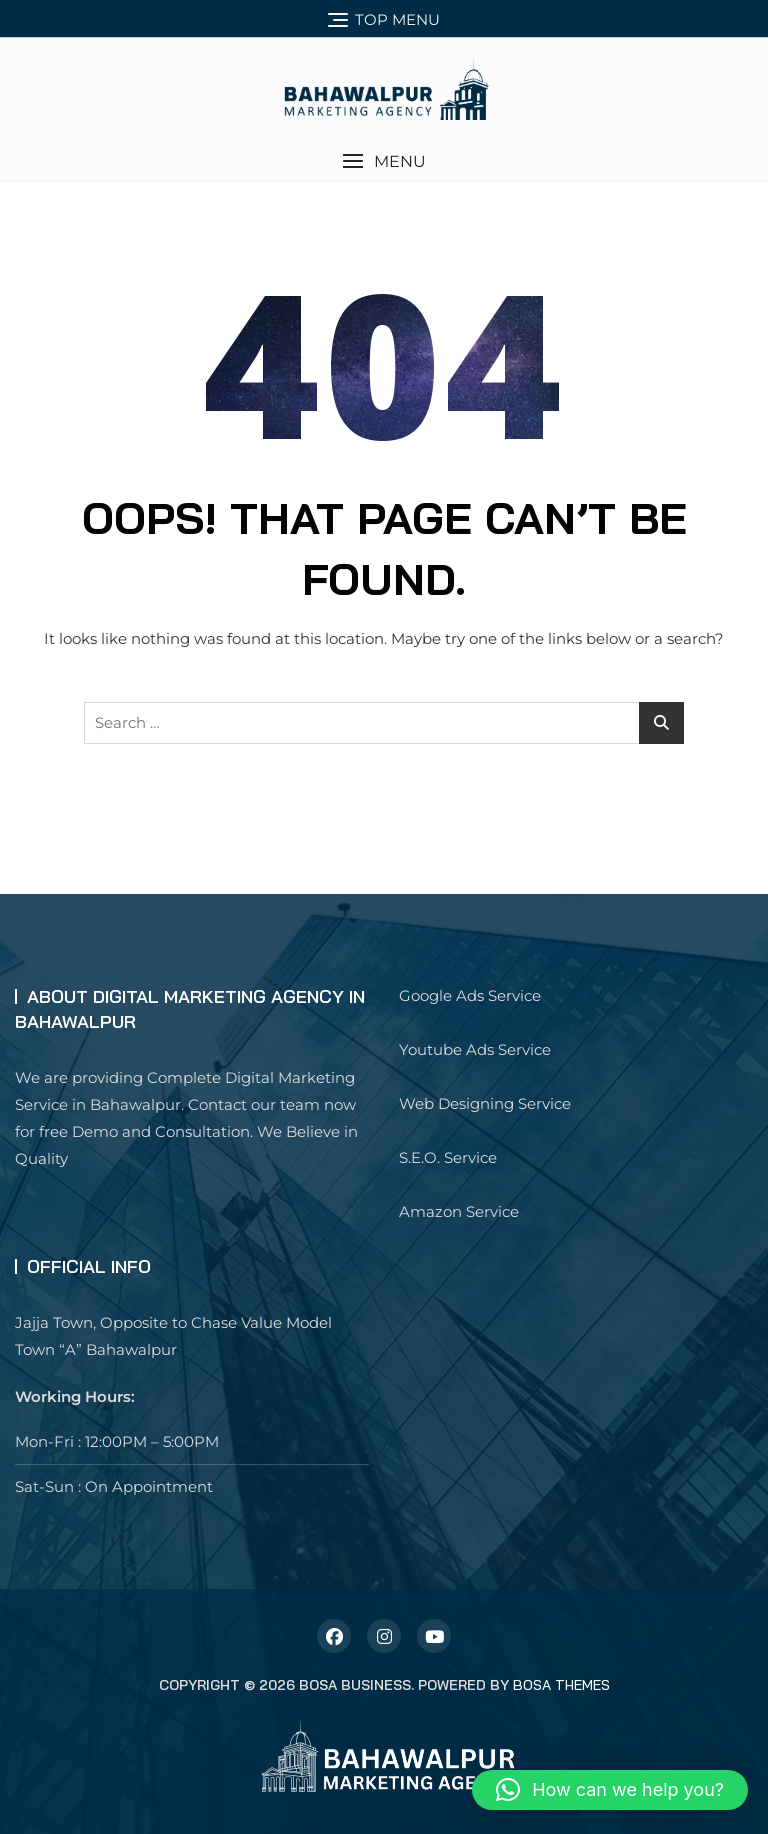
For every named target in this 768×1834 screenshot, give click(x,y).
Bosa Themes (561, 1685)
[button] (384, 161)
